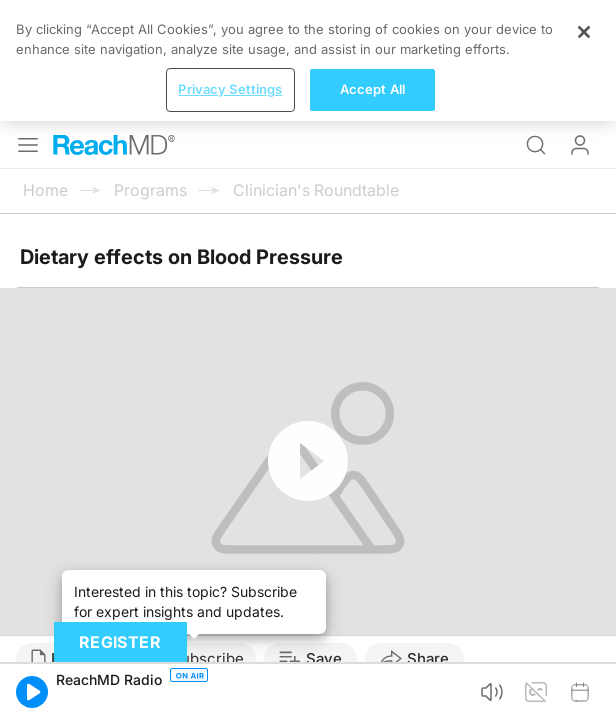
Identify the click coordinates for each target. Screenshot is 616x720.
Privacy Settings (230, 89)
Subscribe (207, 658)
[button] (32, 692)
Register (120, 642)
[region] (308, 60)
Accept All (372, 89)
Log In (580, 145)
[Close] (584, 32)
